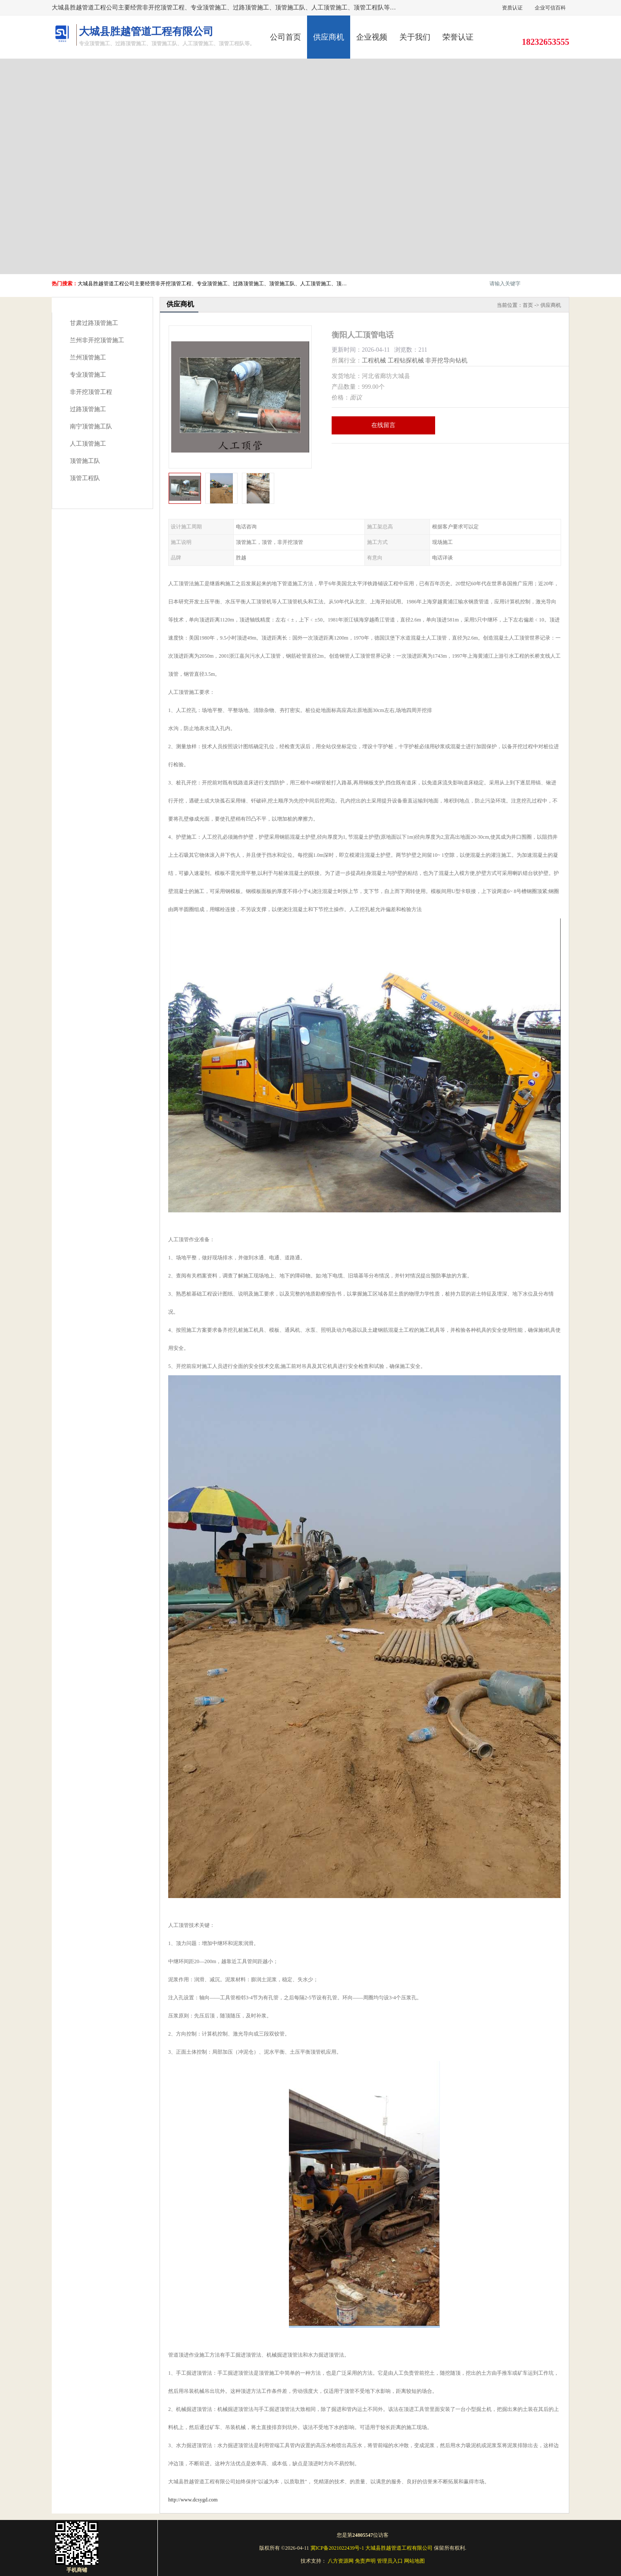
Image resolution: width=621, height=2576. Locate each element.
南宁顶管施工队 (91, 426)
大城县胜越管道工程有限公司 (399, 2548)
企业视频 (371, 37)
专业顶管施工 (88, 375)
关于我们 (414, 37)
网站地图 (414, 2561)
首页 (528, 305)
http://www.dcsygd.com (193, 2500)
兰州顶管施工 (88, 357)
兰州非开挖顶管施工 (97, 340)
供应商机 (328, 37)
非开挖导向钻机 (446, 360)
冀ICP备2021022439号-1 (337, 2548)
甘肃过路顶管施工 (94, 323)
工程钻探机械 (406, 360)
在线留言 (383, 425)
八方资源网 (341, 2561)
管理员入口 (390, 2561)
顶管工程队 (85, 478)
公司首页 (285, 37)
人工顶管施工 (88, 443)
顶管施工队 (85, 461)
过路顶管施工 (88, 409)
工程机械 (374, 360)
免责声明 (365, 2561)
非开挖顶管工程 (91, 392)
